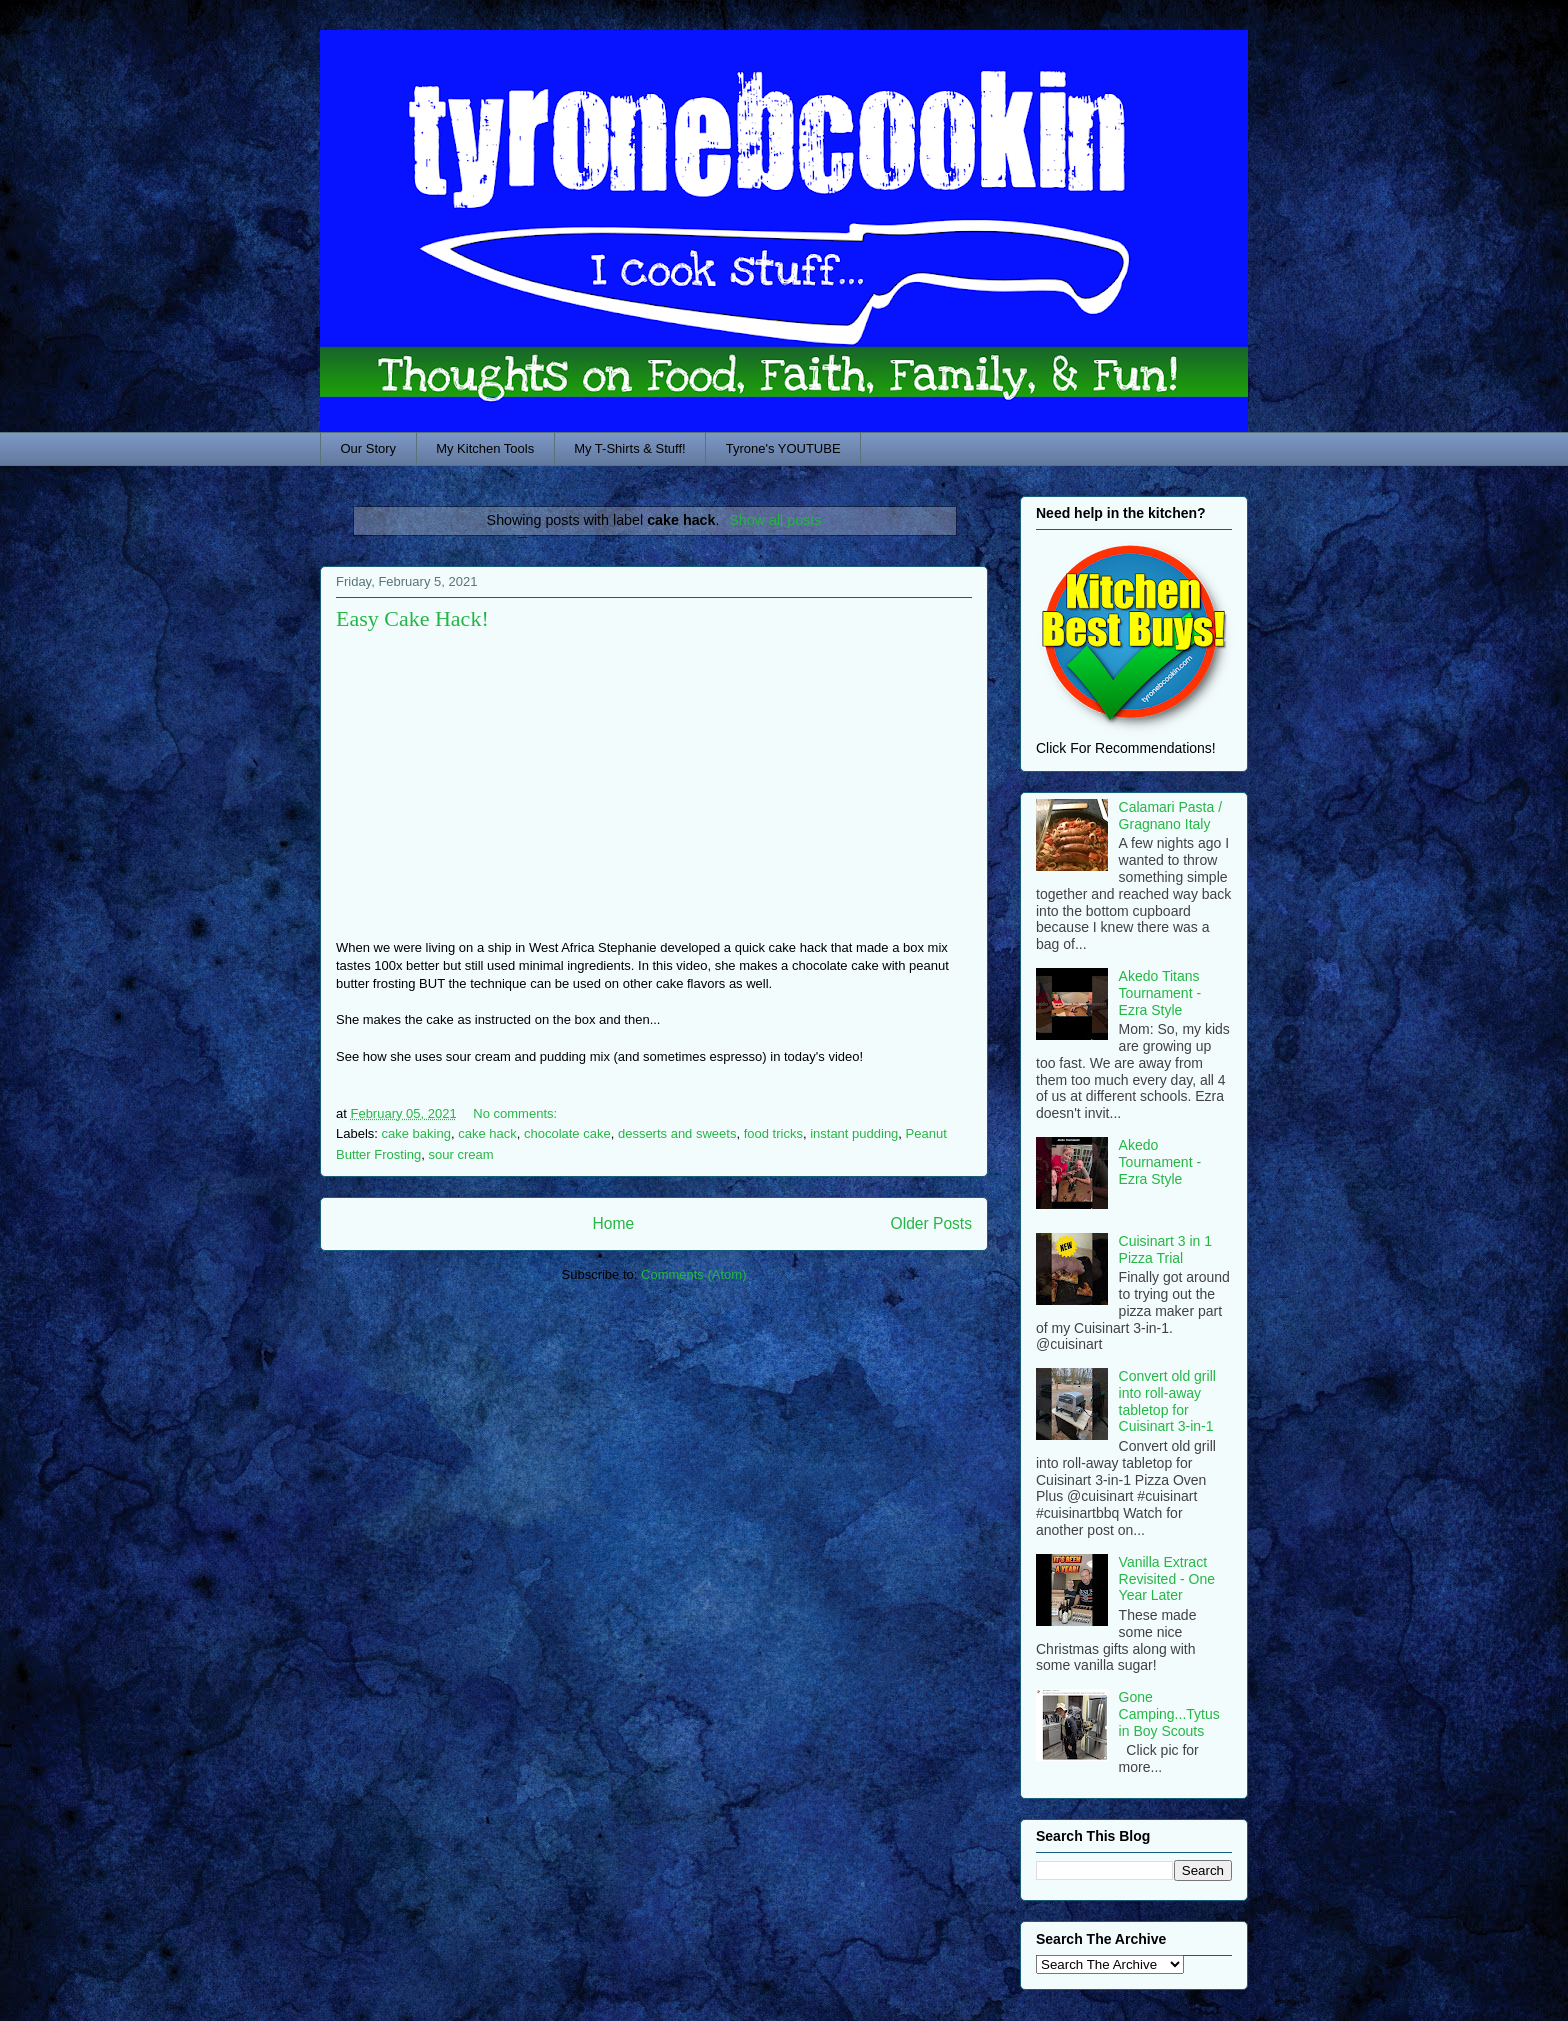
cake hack (487, 1133)
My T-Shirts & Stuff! (630, 448)
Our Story (369, 448)
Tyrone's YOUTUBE (783, 448)
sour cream (461, 1154)
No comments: (516, 1113)
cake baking (416, 1133)
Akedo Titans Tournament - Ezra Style (1160, 993)
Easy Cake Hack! (412, 618)
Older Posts (931, 1223)
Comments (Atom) (693, 1274)
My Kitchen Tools (485, 448)
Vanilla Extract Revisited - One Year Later (1167, 1579)
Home (613, 1223)
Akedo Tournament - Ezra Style (1160, 1162)
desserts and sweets (677, 1133)
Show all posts (775, 520)
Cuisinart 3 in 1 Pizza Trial (1165, 1249)
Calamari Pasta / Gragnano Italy (1170, 815)
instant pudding (854, 1133)
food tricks (773, 1133)
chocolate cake (567, 1133)
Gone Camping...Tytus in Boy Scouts (1169, 1714)
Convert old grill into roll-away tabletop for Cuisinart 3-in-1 (1167, 1401)
